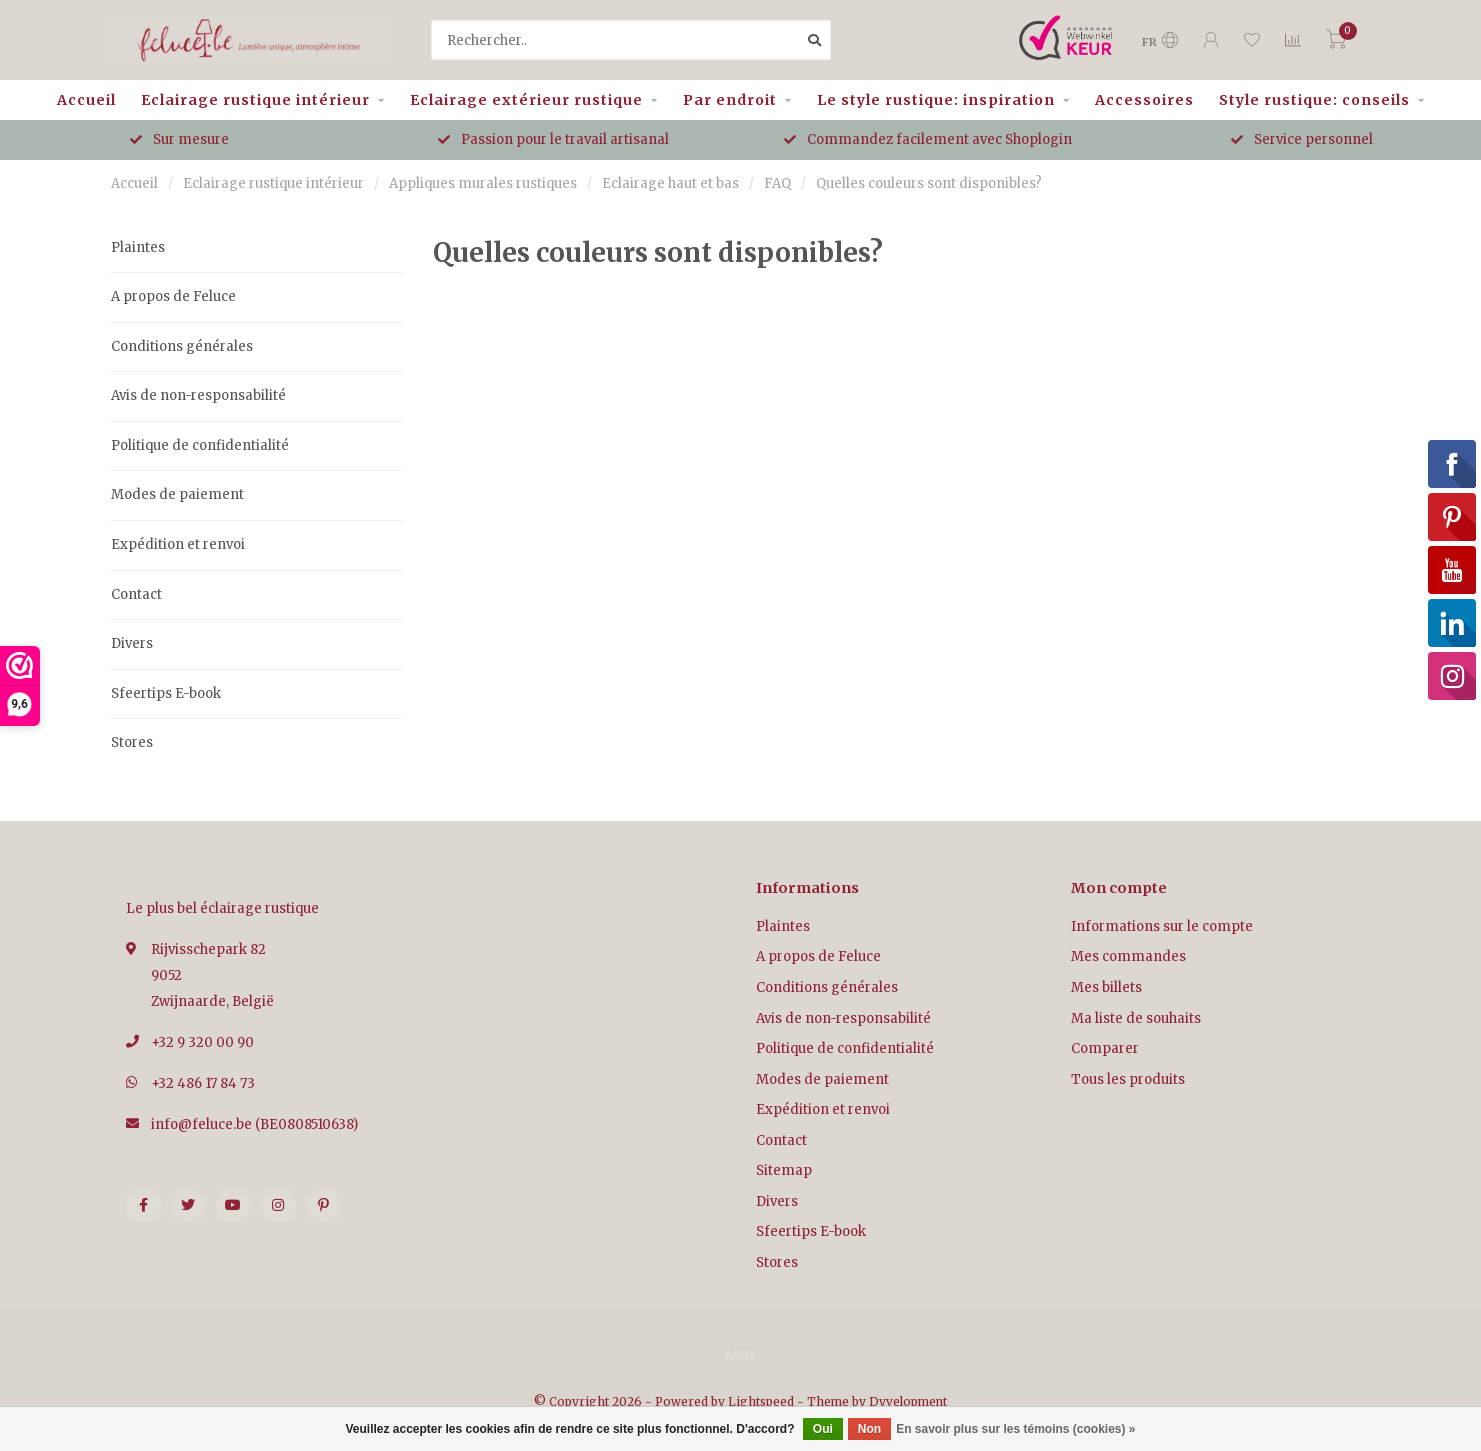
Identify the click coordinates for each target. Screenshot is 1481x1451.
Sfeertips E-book (166, 693)
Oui (823, 1429)
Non (869, 1429)
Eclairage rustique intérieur (255, 100)
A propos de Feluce (173, 296)
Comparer (1105, 1048)
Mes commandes (1128, 956)
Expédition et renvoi (178, 544)
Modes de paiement (177, 494)
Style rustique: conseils (1314, 100)
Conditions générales (182, 346)
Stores (132, 742)
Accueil (86, 100)
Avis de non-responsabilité (198, 395)
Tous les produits (1128, 1079)
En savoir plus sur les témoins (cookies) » (1015, 1429)
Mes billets (1106, 987)
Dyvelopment (908, 1401)
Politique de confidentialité (200, 445)
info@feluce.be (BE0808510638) (254, 1124)
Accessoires (1144, 100)
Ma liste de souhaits (1136, 1018)
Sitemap (784, 1170)
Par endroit (730, 100)
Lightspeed (761, 1401)
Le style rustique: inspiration (936, 100)
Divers (132, 643)
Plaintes (138, 247)
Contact (136, 594)
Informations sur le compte (1162, 926)
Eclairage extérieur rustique (526, 100)
